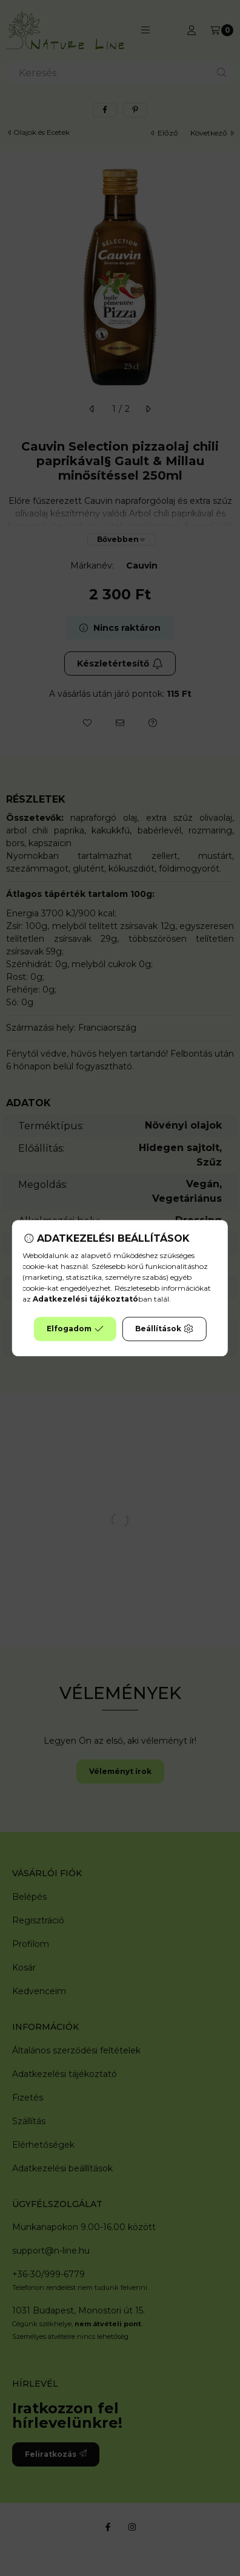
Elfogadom (75, 1329)
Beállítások (164, 1329)
